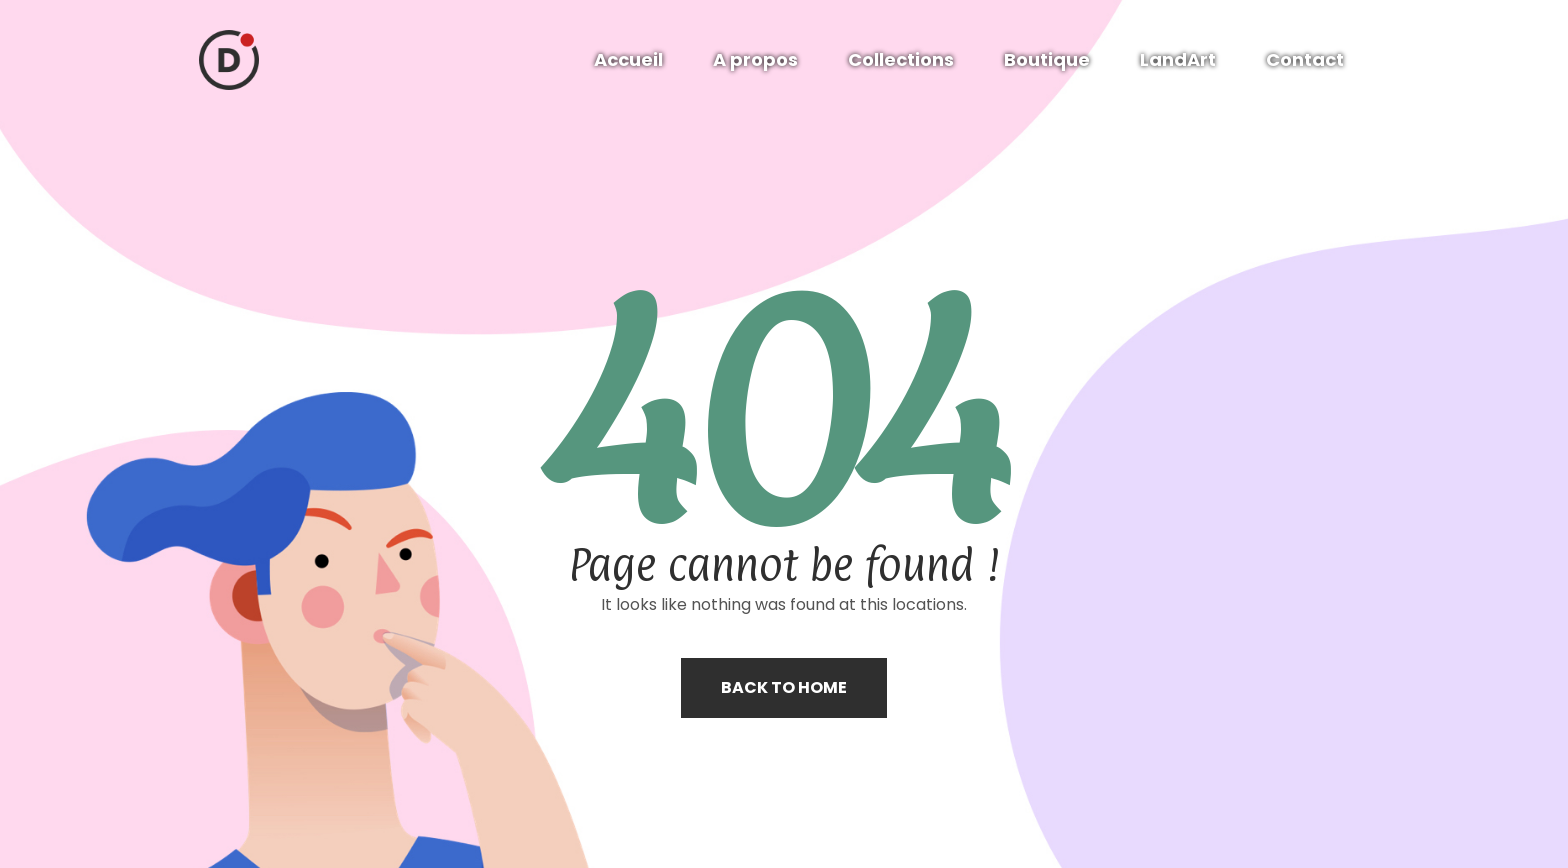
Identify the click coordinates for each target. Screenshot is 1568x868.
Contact (1305, 59)
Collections (901, 59)
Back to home (784, 687)
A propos (755, 59)
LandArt (1178, 59)
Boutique (1047, 59)
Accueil (628, 59)
